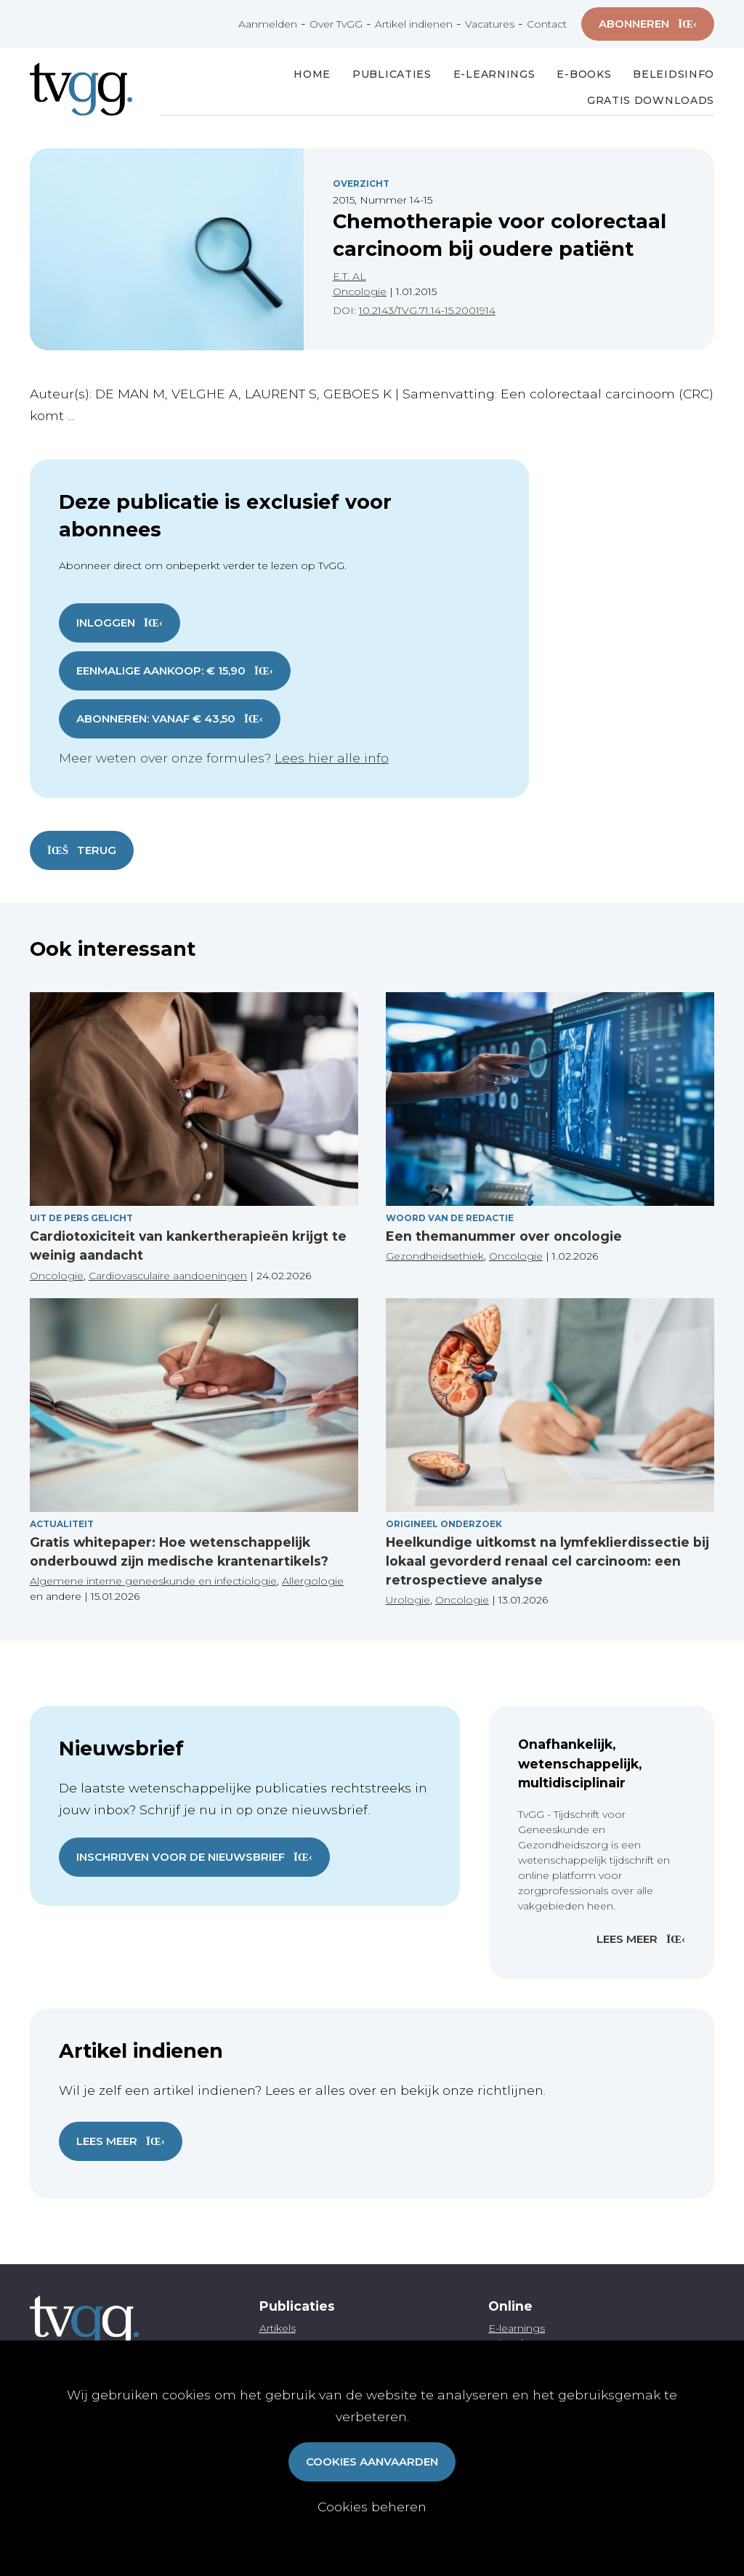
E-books (584, 74)
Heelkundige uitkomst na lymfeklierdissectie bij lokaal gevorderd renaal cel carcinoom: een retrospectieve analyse (547, 1561)
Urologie (408, 1599)
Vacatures (489, 24)
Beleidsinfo (673, 74)
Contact (547, 24)
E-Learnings (494, 74)
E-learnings (516, 2328)
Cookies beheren (372, 2506)
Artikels (277, 2328)
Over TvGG (336, 24)
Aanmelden (267, 24)
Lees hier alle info (332, 757)
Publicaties (392, 74)
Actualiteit (62, 1523)
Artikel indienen (414, 24)
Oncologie (360, 291)
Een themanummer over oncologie (504, 1236)
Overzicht (361, 183)
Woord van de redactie (450, 1217)
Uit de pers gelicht (81, 1217)
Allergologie (313, 1580)
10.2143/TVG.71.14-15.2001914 (427, 310)
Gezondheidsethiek (435, 1256)
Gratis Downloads (650, 100)
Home (312, 74)
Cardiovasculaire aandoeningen (168, 1275)
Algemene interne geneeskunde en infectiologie (153, 1580)
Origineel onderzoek (444, 1523)
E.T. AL (349, 276)
